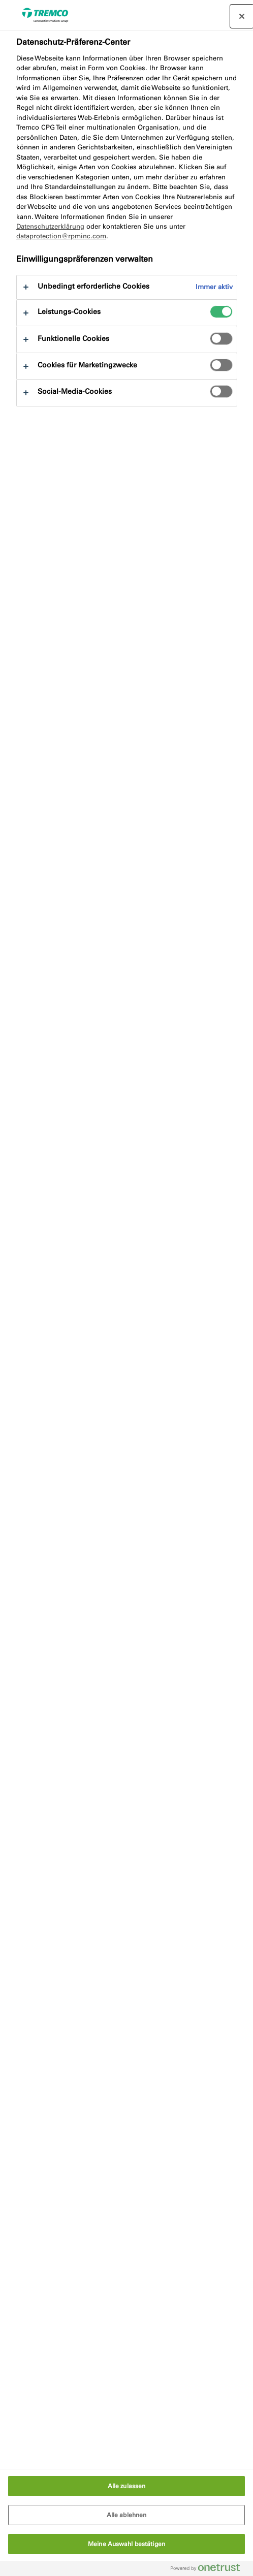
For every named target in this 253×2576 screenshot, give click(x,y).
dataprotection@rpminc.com (61, 236)
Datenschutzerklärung (50, 226)
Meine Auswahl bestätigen (126, 2544)
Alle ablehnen (127, 2515)
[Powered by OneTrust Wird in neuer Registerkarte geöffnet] (209, 2569)
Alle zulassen (127, 2486)
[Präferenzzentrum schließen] (242, 16)
